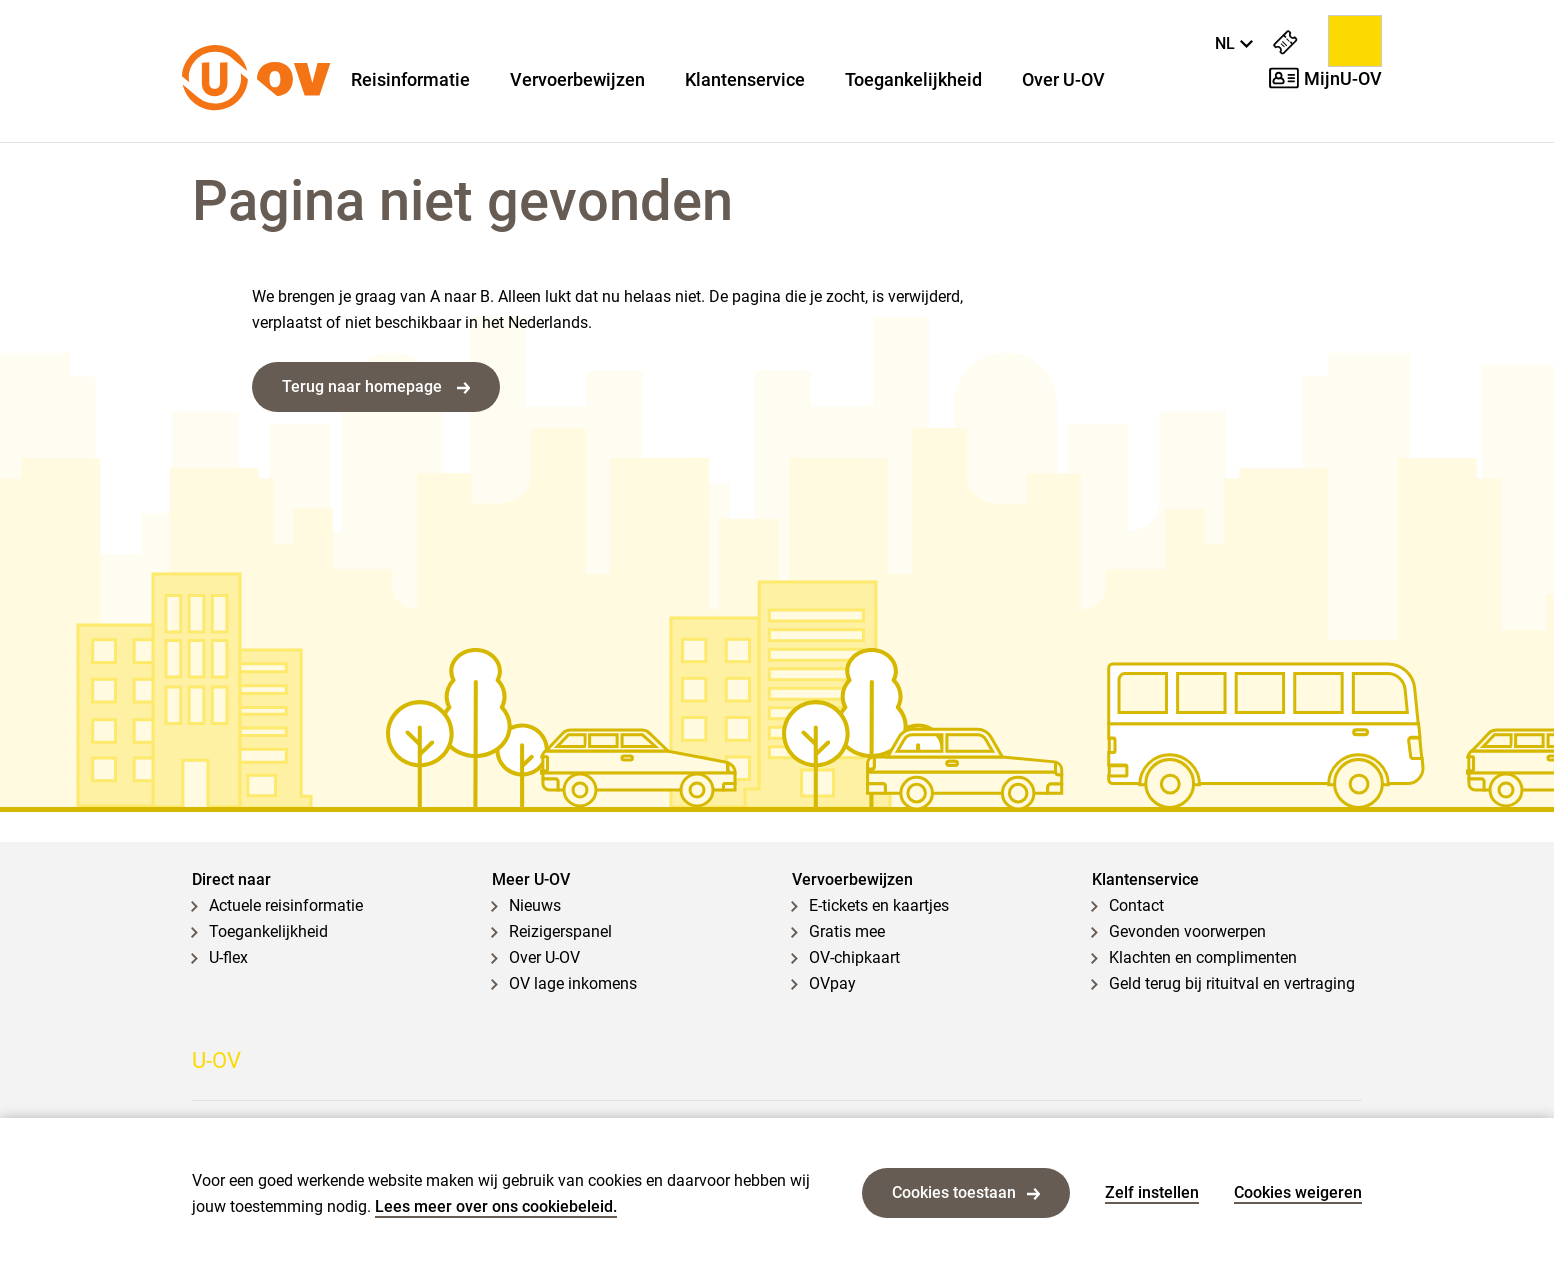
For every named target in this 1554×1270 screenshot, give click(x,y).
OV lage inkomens (573, 983)
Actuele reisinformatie (286, 905)
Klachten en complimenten (1203, 957)
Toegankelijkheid (913, 80)
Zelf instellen (1152, 1192)
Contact (1136, 905)
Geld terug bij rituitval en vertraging (1232, 983)
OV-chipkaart (854, 957)
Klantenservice (745, 80)
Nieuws (535, 905)
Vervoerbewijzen (577, 80)
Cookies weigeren (1298, 1192)
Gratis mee (847, 931)
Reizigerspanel (560, 931)
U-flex (228, 957)
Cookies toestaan (966, 1192)
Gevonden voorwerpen (1187, 931)
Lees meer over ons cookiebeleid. (496, 1206)
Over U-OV (1063, 80)
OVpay (832, 983)
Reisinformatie (410, 80)
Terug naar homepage (376, 386)
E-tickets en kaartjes (879, 905)
